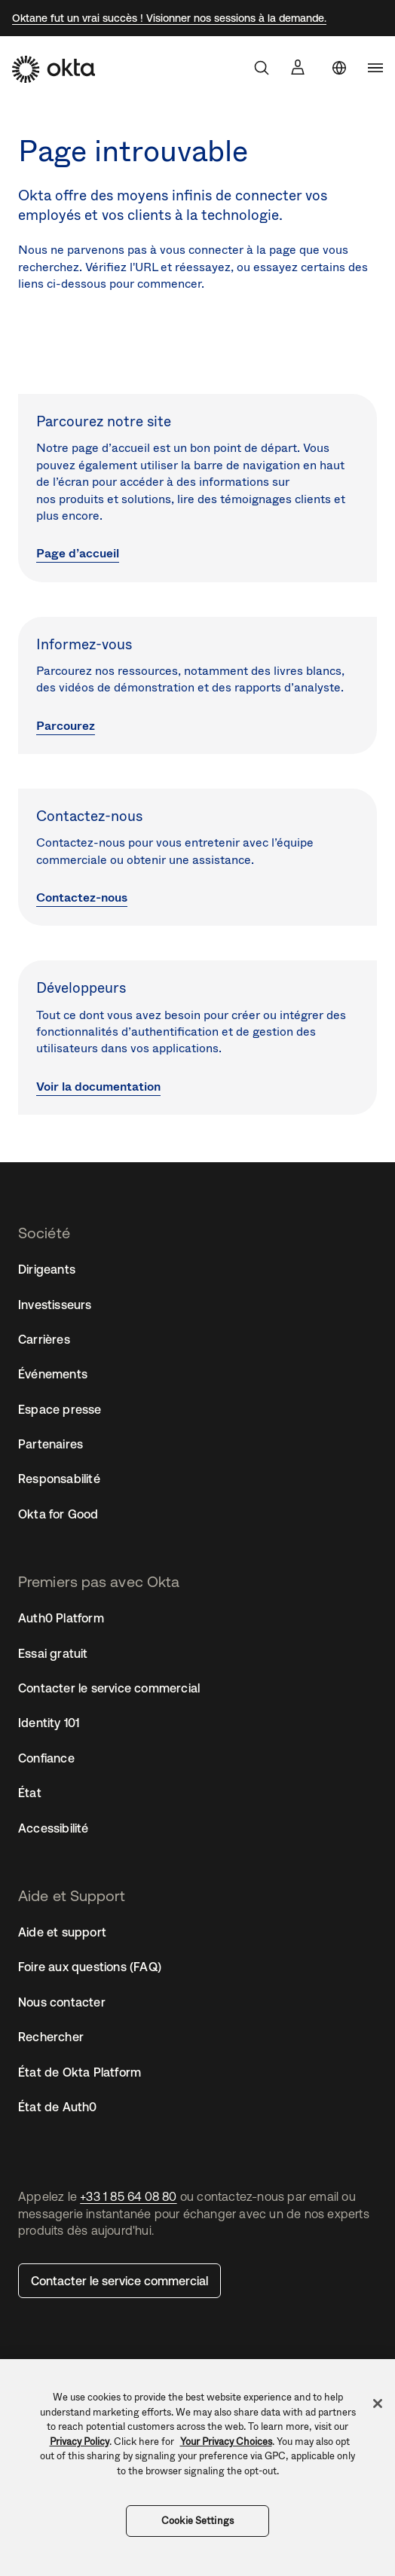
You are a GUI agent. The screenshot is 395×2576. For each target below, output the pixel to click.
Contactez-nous (81, 897)
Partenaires (50, 1444)
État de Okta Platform (79, 2072)
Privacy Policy (79, 2441)
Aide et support (62, 1932)
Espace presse (60, 1409)
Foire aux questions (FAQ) (89, 1966)
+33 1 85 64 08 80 (128, 2196)
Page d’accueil (77, 553)
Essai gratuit (53, 1653)
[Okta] (53, 69)
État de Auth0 (57, 2107)
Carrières (44, 1339)
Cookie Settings (197, 2520)
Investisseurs (55, 1304)
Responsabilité (59, 1478)
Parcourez (65, 725)
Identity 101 (48, 1722)
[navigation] (375, 67)
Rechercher (51, 2036)
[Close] (377, 2403)
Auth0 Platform (61, 1618)
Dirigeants (46, 1269)
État (29, 1792)
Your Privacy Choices (226, 2441)
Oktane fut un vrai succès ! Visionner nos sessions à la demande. (169, 18)
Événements (52, 1374)
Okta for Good (58, 1514)
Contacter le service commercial (119, 2281)
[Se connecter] (298, 67)
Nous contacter (62, 2002)
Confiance (46, 1758)
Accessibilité (53, 1828)
